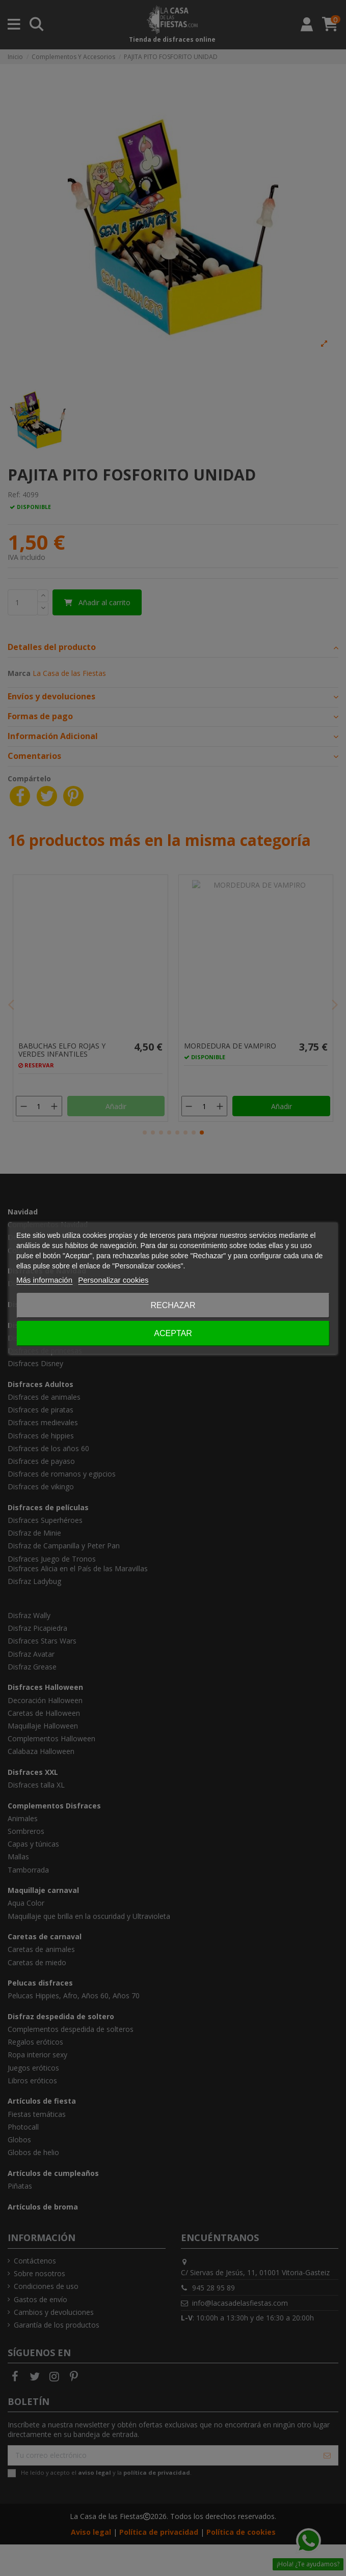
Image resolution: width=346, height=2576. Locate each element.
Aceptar (173, 1333)
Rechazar (172, 1305)
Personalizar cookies (113, 1280)
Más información (44, 1280)
